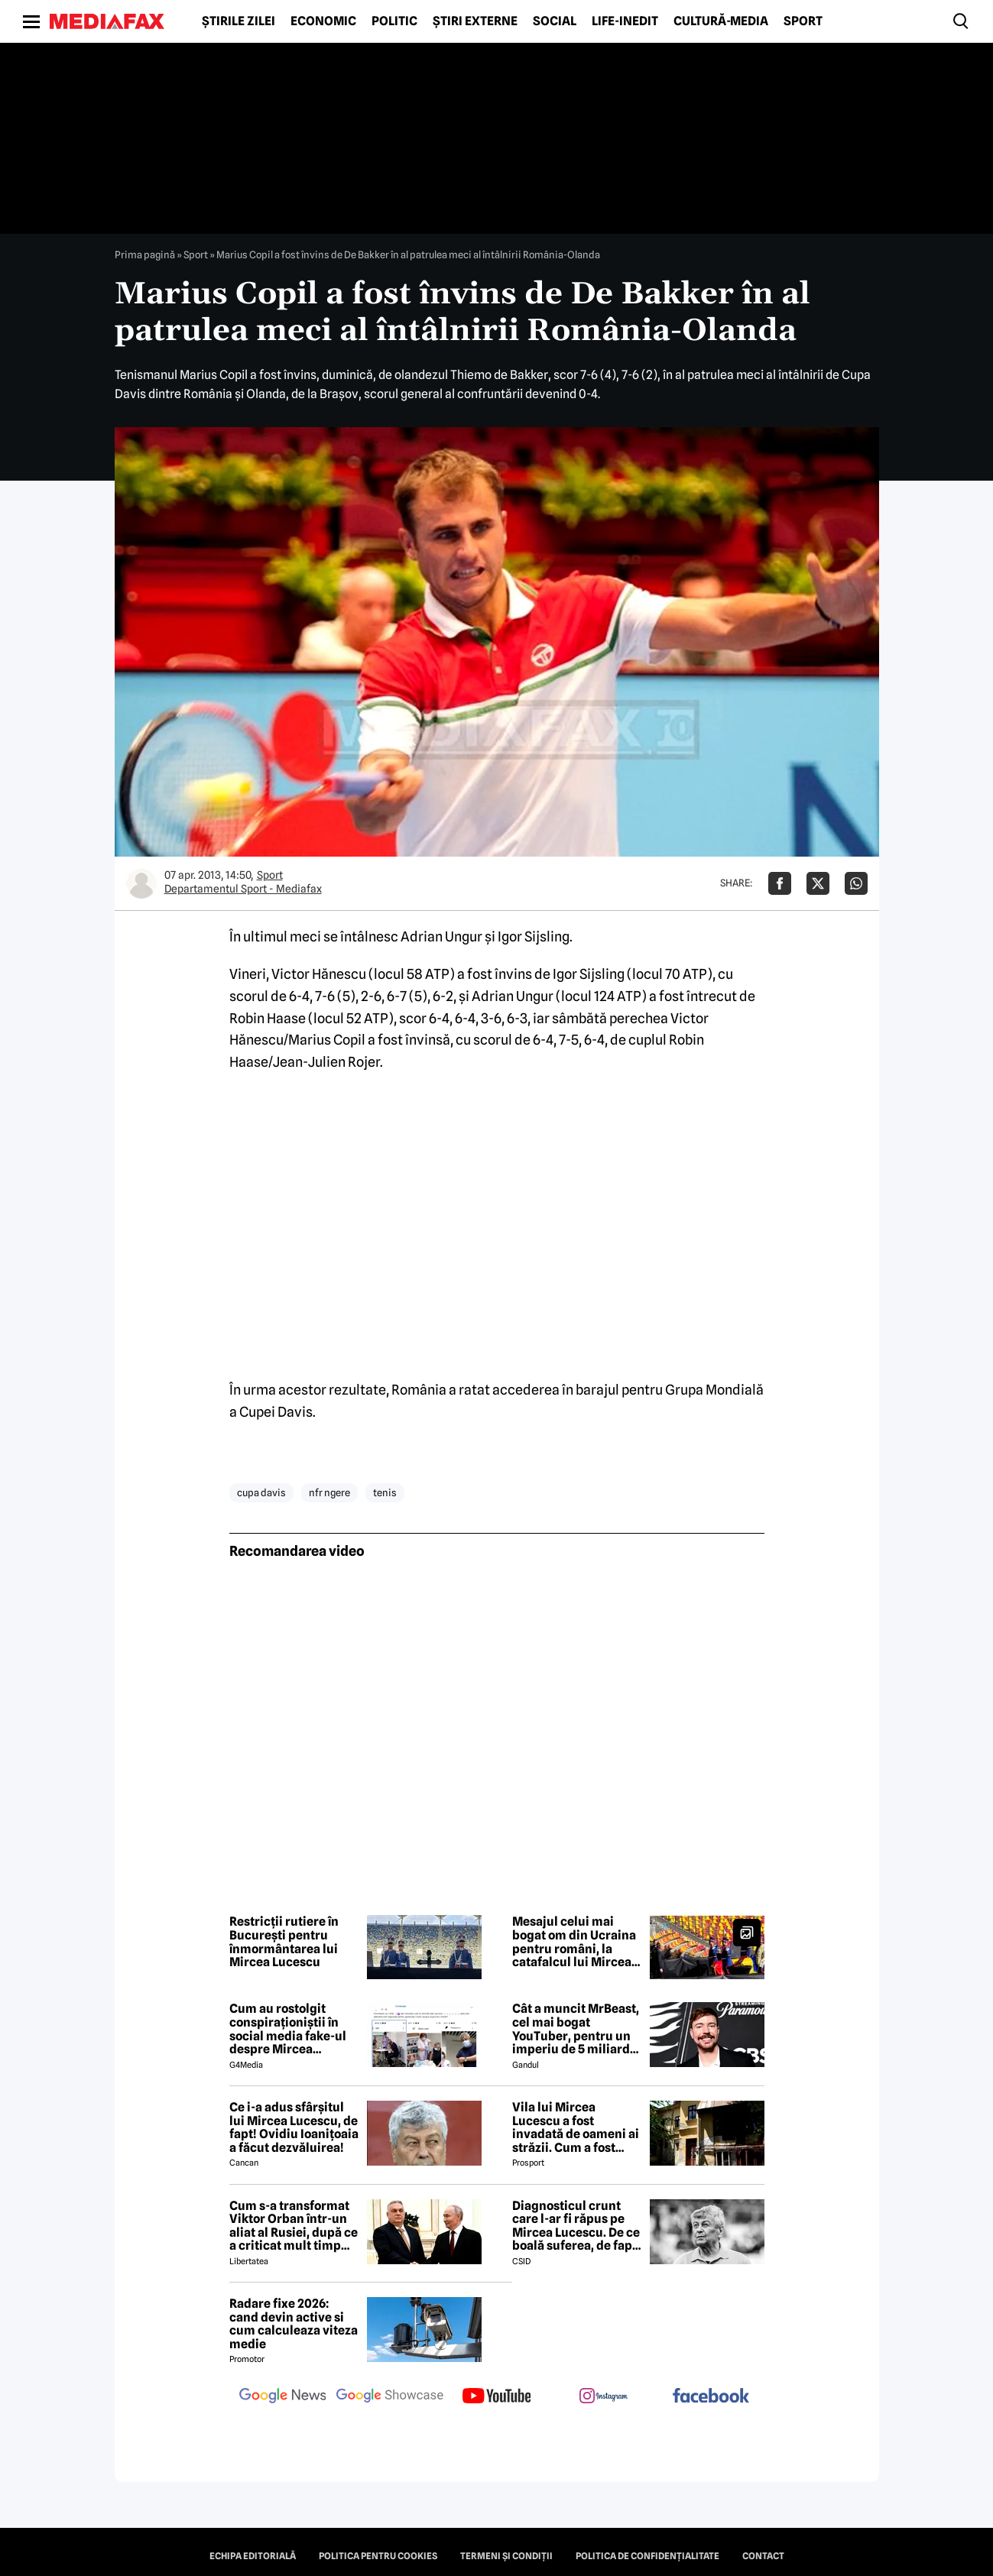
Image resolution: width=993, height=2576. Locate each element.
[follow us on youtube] (496, 2397)
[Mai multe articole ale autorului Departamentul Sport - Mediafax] (141, 883)
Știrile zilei (238, 21)
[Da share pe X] (817, 883)
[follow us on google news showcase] (389, 2397)
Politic (394, 21)
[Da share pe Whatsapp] (856, 883)
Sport (803, 21)
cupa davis (261, 1492)
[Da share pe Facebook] (779, 883)
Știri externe (475, 21)
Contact (763, 2556)
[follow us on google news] (282, 2397)
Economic (323, 21)
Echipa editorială (252, 2556)
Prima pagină (145, 254)
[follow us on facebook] (710, 2397)
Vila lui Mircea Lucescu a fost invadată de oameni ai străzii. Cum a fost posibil (575, 2127)
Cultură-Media (720, 21)
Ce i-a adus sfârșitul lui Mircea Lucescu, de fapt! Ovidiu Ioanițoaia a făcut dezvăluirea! (294, 2127)
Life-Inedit (625, 21)
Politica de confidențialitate (647, 2556)
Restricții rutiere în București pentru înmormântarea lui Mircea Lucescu (284, 1941)
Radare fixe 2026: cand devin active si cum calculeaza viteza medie (293, 2324)
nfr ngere (329, 1492)
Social (554, 21)
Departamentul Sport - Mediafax (243, 889)
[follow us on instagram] (603, 2397)
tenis (385, 1492)
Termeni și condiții (506, 2556)
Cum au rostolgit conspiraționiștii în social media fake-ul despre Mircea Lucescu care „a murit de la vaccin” (293, 2029)
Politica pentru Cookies (378, 2556)
